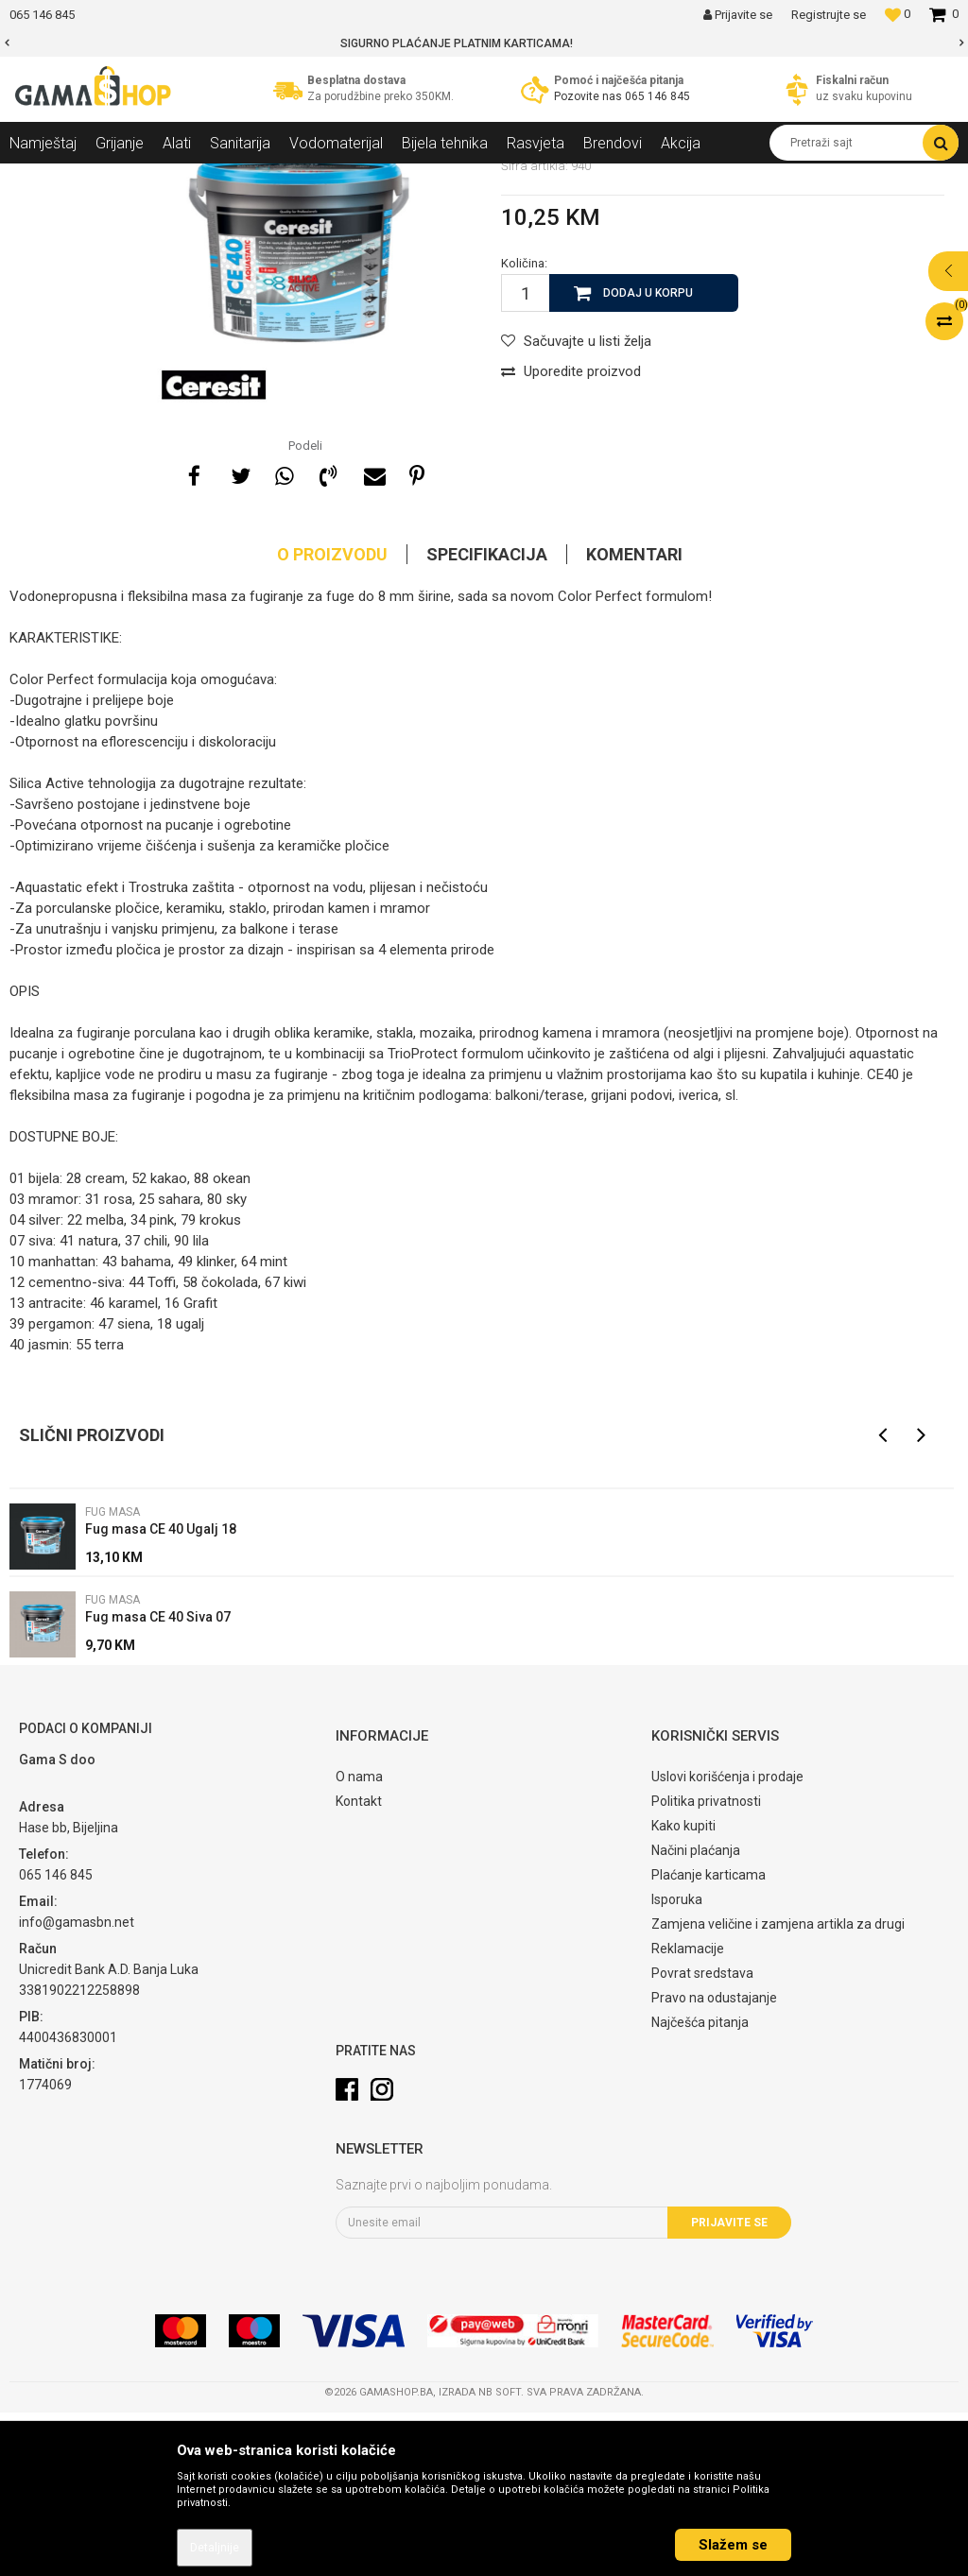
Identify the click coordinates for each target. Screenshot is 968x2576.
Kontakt (359, 1964)
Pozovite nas (589, 96)
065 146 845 (657, 96)
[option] (484, 43)
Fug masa (363, 177)
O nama (359, 1940)
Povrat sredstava (702, 2136)
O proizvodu (332, 718)
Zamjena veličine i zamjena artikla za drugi (778, 2087)
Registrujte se (828, 15)
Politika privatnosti (706, 1964)
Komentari (634, 718)
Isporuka (676, 2062)
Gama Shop (39, 177)
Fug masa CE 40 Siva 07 (158, 1780)
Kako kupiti (683, 1989)
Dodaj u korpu (648, 456)
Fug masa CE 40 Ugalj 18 (160, 1692)
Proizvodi (112, 177)
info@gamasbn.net (76, 2085)
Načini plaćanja (695, 2013)
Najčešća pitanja (700, 2185)
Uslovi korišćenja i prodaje (727, 1940)
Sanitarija (179, 177)
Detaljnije (214, 2547)
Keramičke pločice (270, 177)
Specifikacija (486, 718)
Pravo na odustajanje (714, 2161)
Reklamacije (687, 2112)
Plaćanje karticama (708, 2038)
